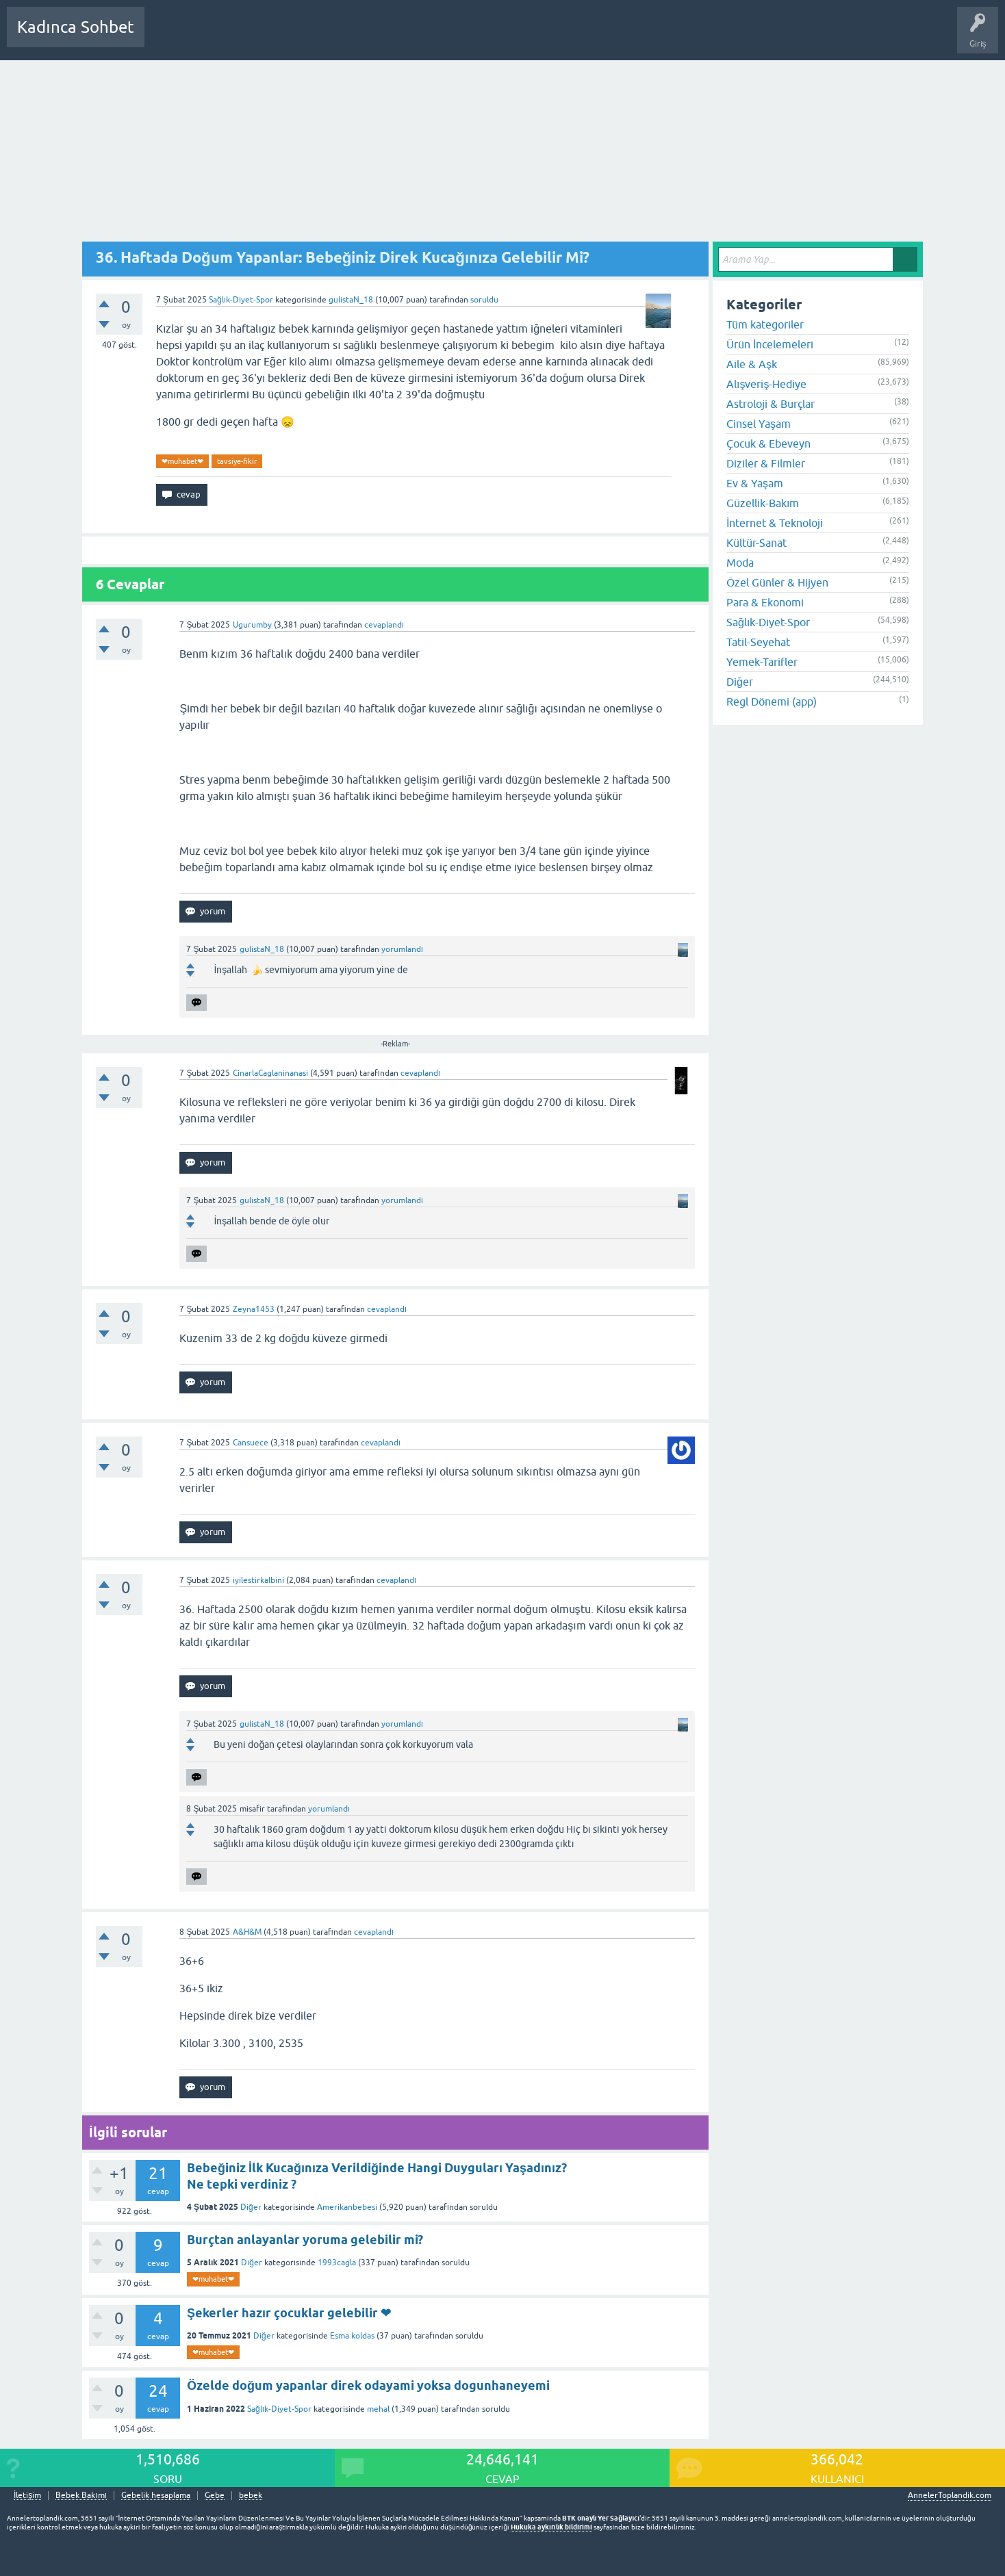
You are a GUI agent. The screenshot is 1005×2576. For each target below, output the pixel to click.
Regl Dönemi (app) (771, 701)
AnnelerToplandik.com (949, 2495)
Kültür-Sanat (756, 543)
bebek (250, 2495)
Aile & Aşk (751, 364)
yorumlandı (402, 949)
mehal (378, 2409)
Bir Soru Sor (408, 36)
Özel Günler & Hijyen (777, 582)
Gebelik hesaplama (155, 2495)
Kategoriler (295, 36)
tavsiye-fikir (237, 461)
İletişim (27, 2495)
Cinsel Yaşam (758, 423)
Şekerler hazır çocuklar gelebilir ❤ (289, 2313)
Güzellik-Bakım (762, 503)
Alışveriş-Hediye (766, 384)
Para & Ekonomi (765, 602)
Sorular (168, 36)
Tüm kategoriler (765, 324)
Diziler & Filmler (765, 463)
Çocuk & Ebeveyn (768, 443)
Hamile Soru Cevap (482, 36)
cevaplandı (384, 625)
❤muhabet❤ (182, 461)
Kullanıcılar (352, 36)
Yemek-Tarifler (762, 662)
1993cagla (337, 2262)
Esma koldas (352, 2336)
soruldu (484, 300)
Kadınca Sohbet (75, 27)
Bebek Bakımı (560, 36)
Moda (740, 562)
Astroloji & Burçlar (770, 404)
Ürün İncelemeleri (769, 344)
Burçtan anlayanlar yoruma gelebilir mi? (305, 2239)
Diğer (251, 2207)
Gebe (215, 2495)
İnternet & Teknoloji (774, 523)
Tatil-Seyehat (758, 642)
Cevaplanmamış (228, 36)
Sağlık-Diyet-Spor (241, 300)
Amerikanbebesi (347, 2207)
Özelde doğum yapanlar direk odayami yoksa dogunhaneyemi (368, 2385)
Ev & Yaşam (754, 483)
